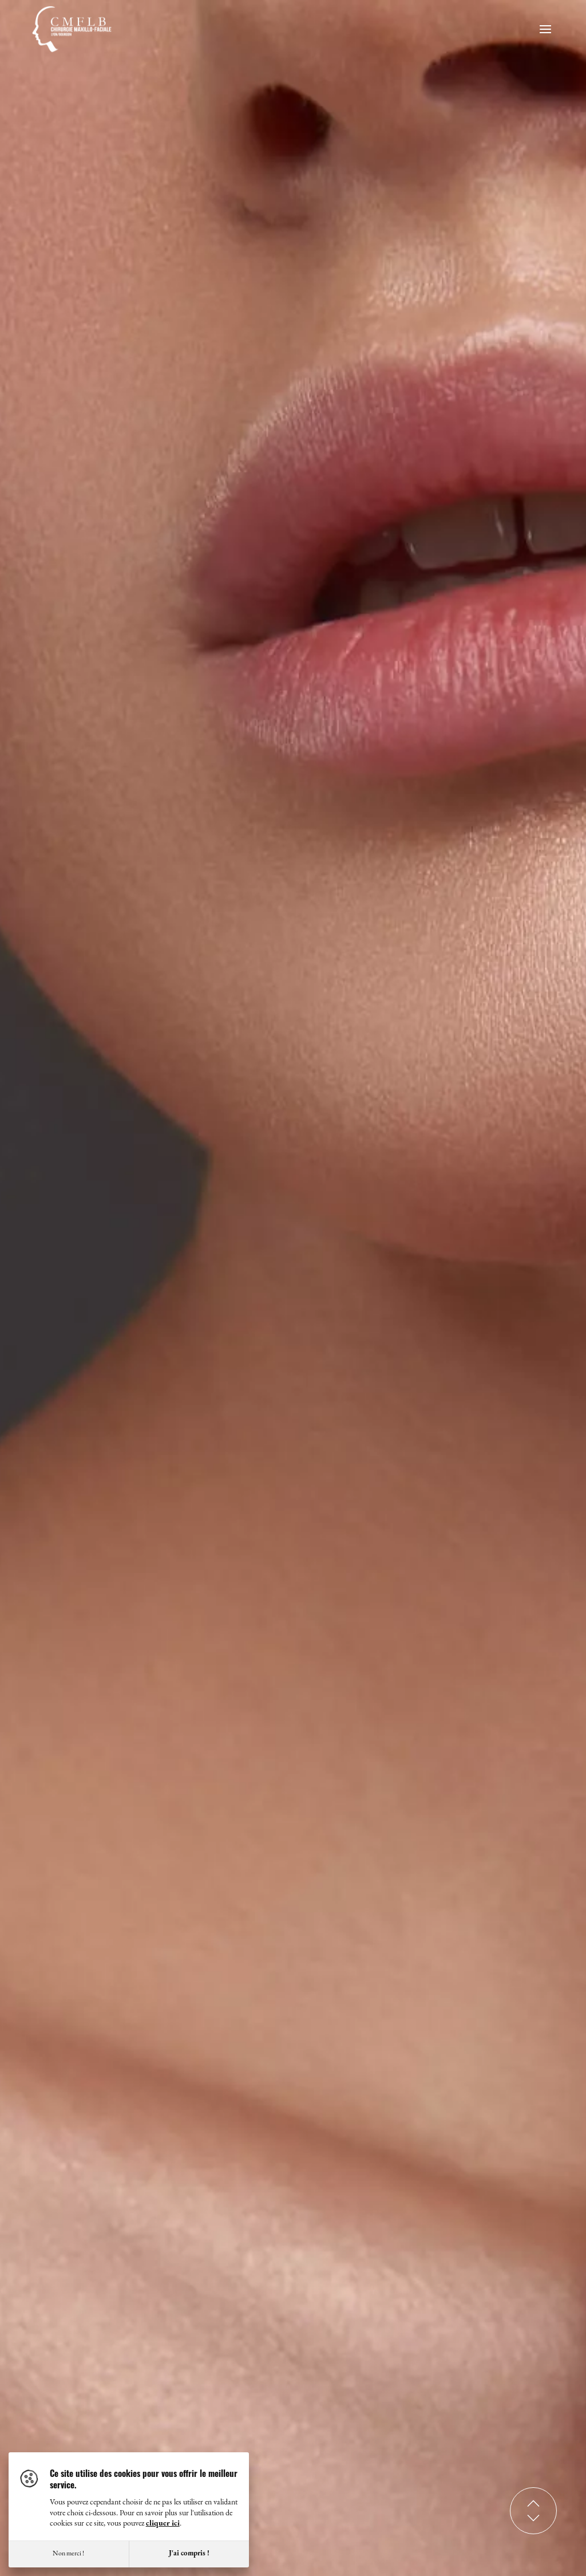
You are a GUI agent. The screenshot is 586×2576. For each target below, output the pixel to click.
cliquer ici (163, 2523)
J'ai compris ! (189, 2553)
